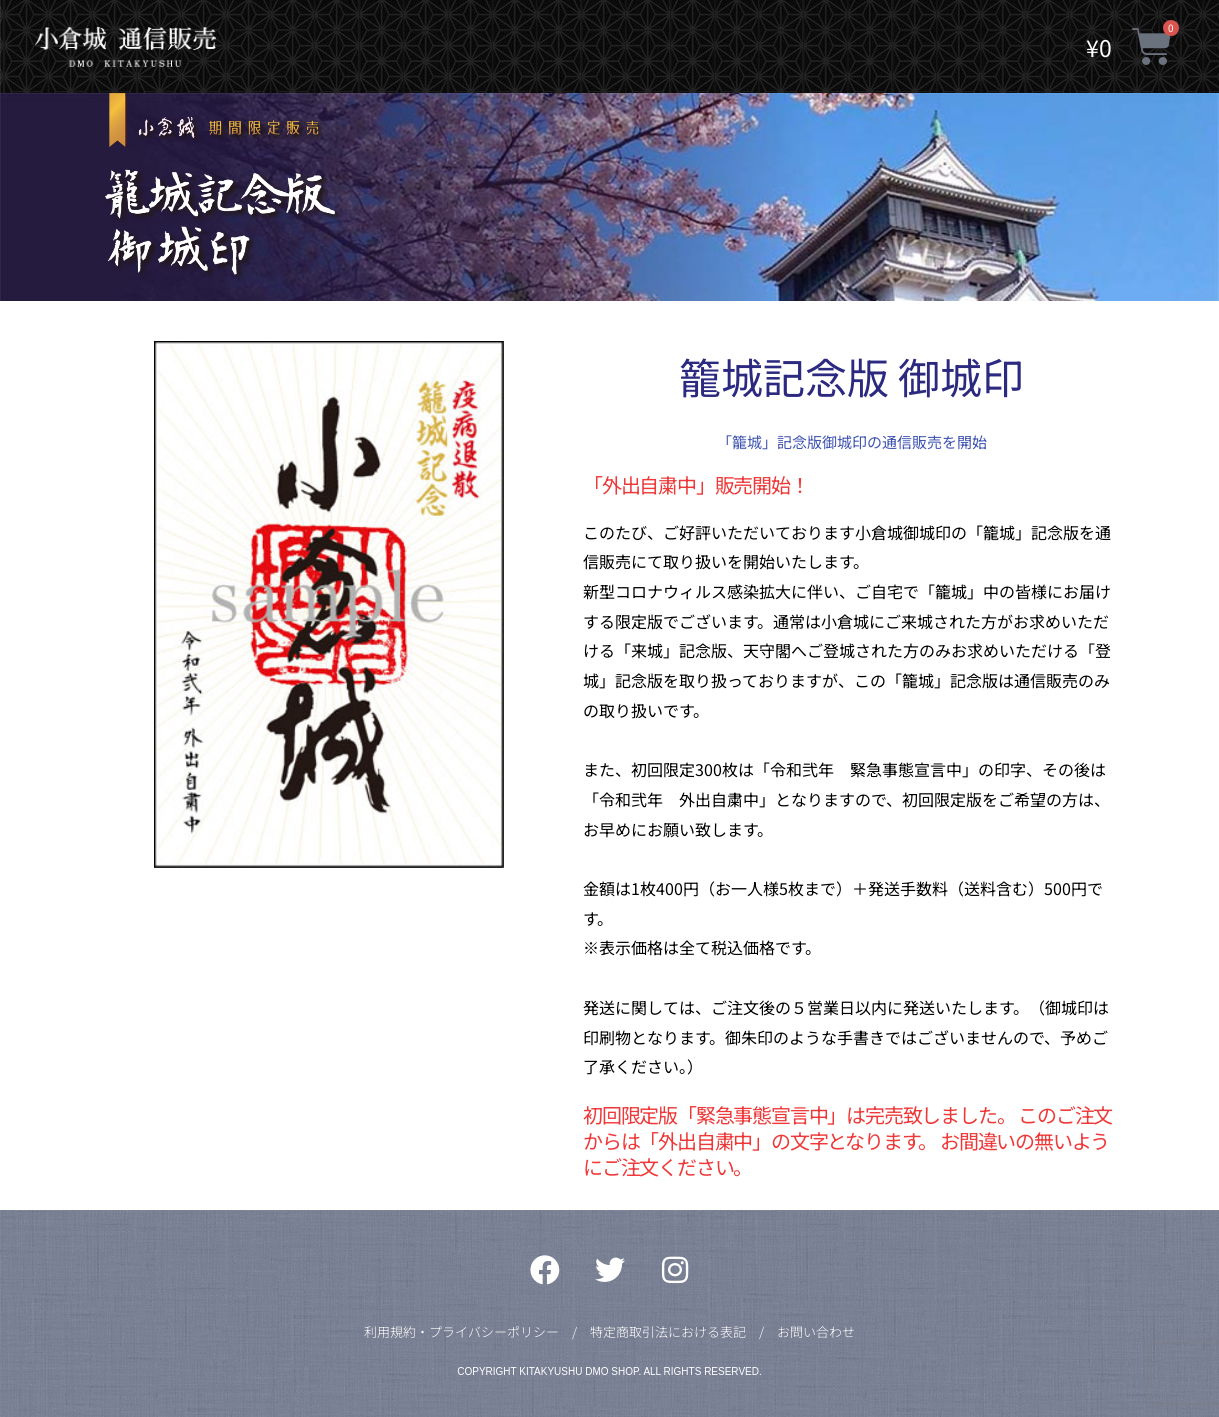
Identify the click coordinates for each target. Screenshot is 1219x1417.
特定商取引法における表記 (668, 1331)
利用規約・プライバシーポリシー (461, 1331)
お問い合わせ (816, 1331)
